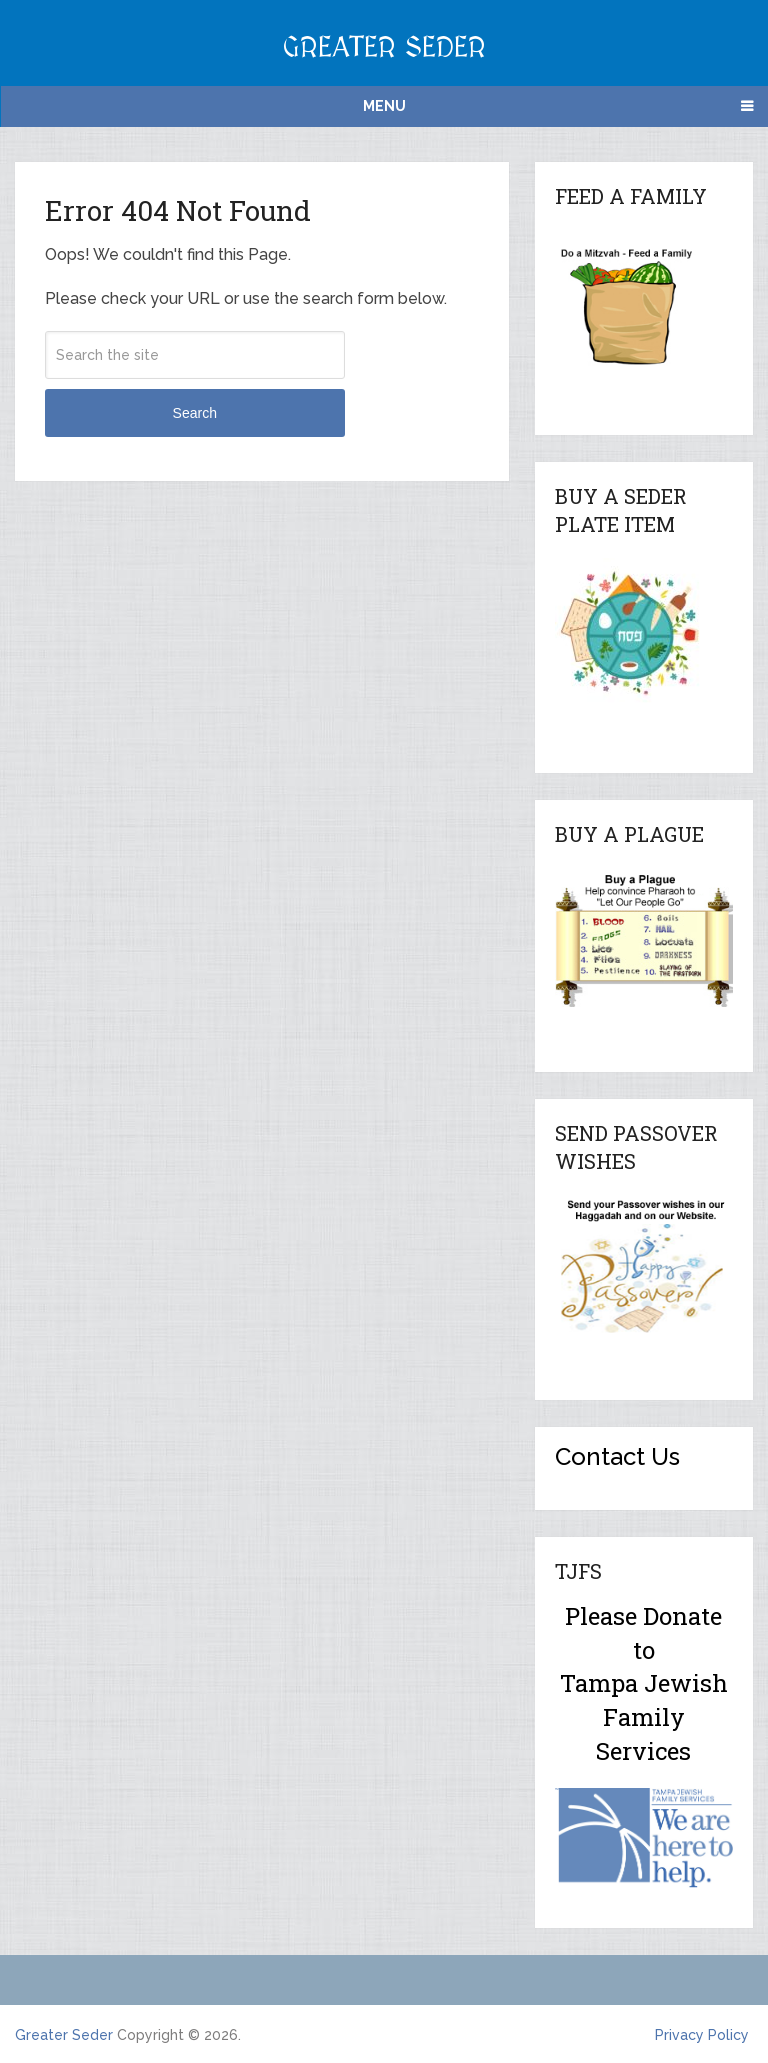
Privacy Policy (702, 2035)
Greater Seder (384, 48)
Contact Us (617, 1456)
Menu (384, 106)
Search (195, 413)
